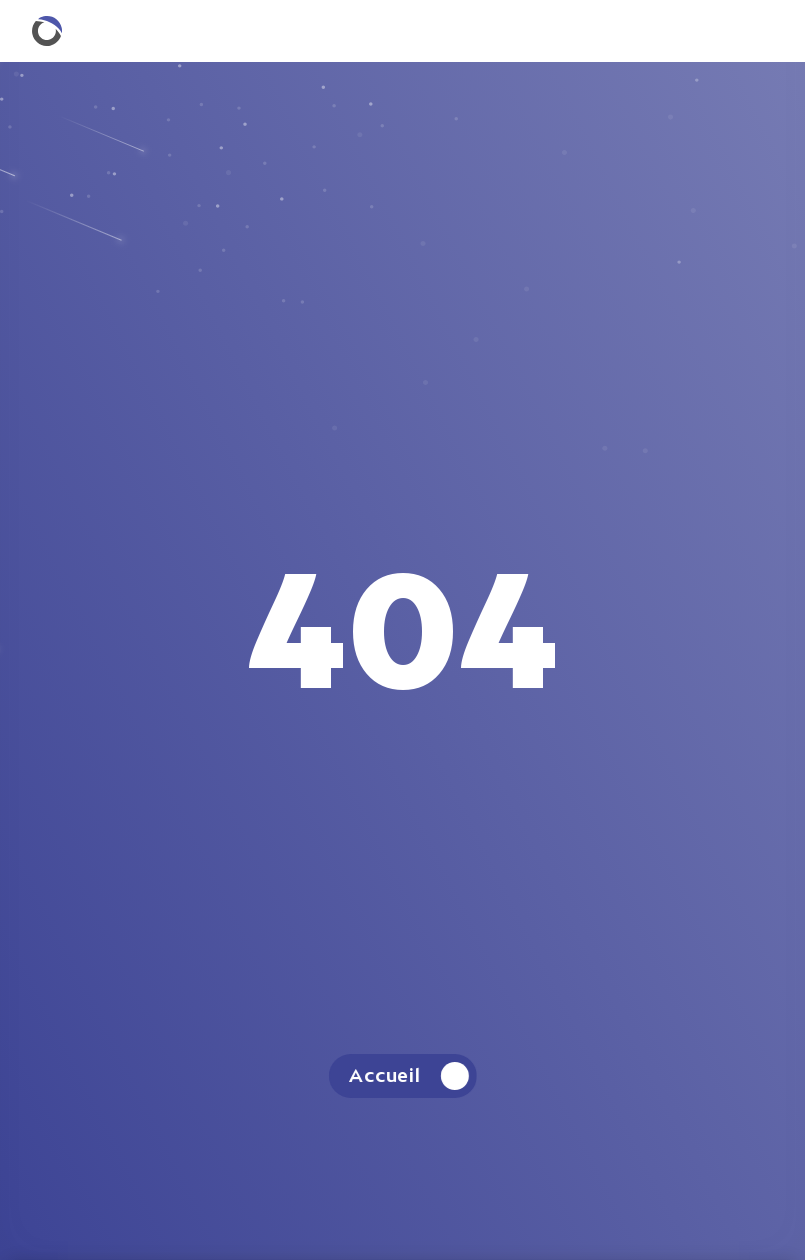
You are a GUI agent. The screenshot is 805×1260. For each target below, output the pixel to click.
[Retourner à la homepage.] (47, 31)
